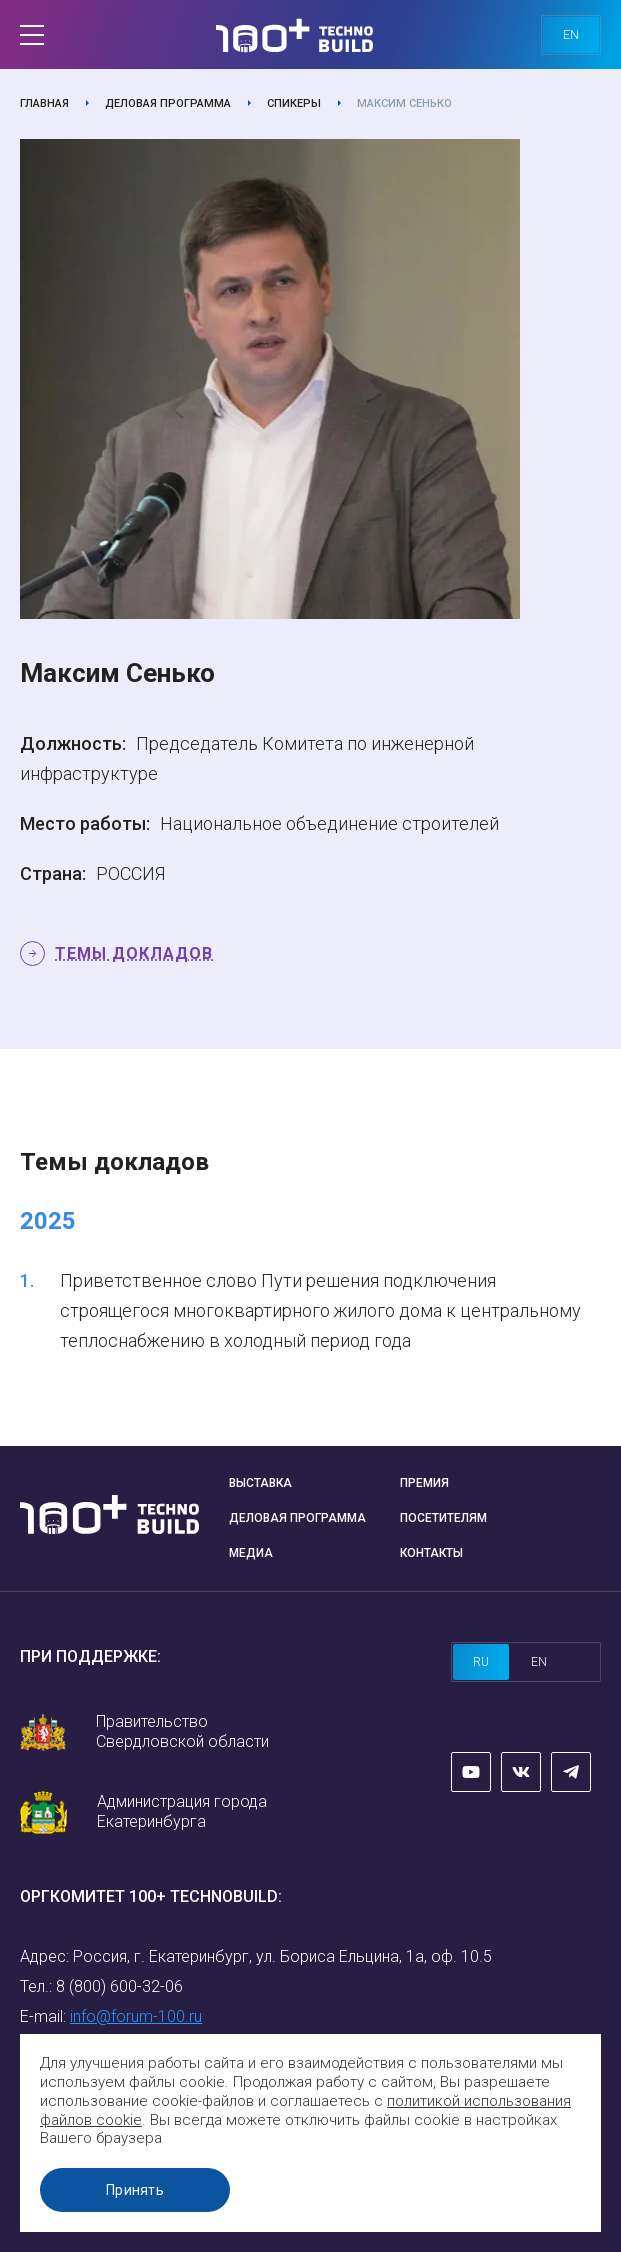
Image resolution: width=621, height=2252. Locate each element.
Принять (135, 2190)
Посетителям (443, 1518)
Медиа (251, 1553)
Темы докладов (134, 953)
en (571, 35)
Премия (424, 1483)
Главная (44, 103)
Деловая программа (168, 103)
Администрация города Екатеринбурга (182, 1811)
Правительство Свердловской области (182, 1731)
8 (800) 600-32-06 (119, 1986)
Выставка (260, 1483)
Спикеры (294, 103)
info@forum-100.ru (136, 2016)
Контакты (431, 1553)
